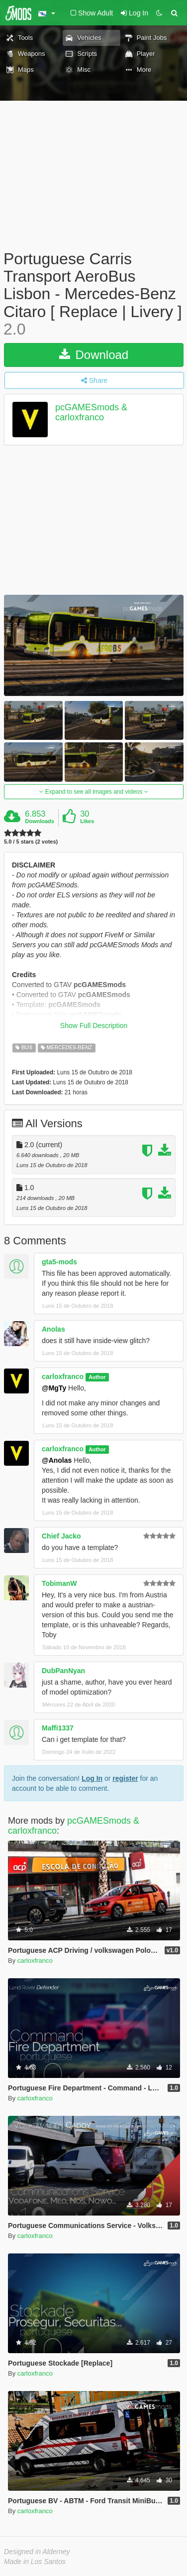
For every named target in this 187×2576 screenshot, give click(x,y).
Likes (87, 821)
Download (93, 354)
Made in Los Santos (35, 2562)
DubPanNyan (63, 1671)
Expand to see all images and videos (93, 791)
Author (97, 1377)
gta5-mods (59, 1262)
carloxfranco (63, 1376)
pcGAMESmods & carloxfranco (91, 412)
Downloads (39, 821)
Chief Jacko (61, 1536)
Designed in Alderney (37, 2552)
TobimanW (59, 1583)
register (125, 1778)
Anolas (53, 1329)
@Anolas (57, 1460)
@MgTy (54, 1388)
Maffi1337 (58, 1728)
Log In (92, 1778)
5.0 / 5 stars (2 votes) (31, 842)
